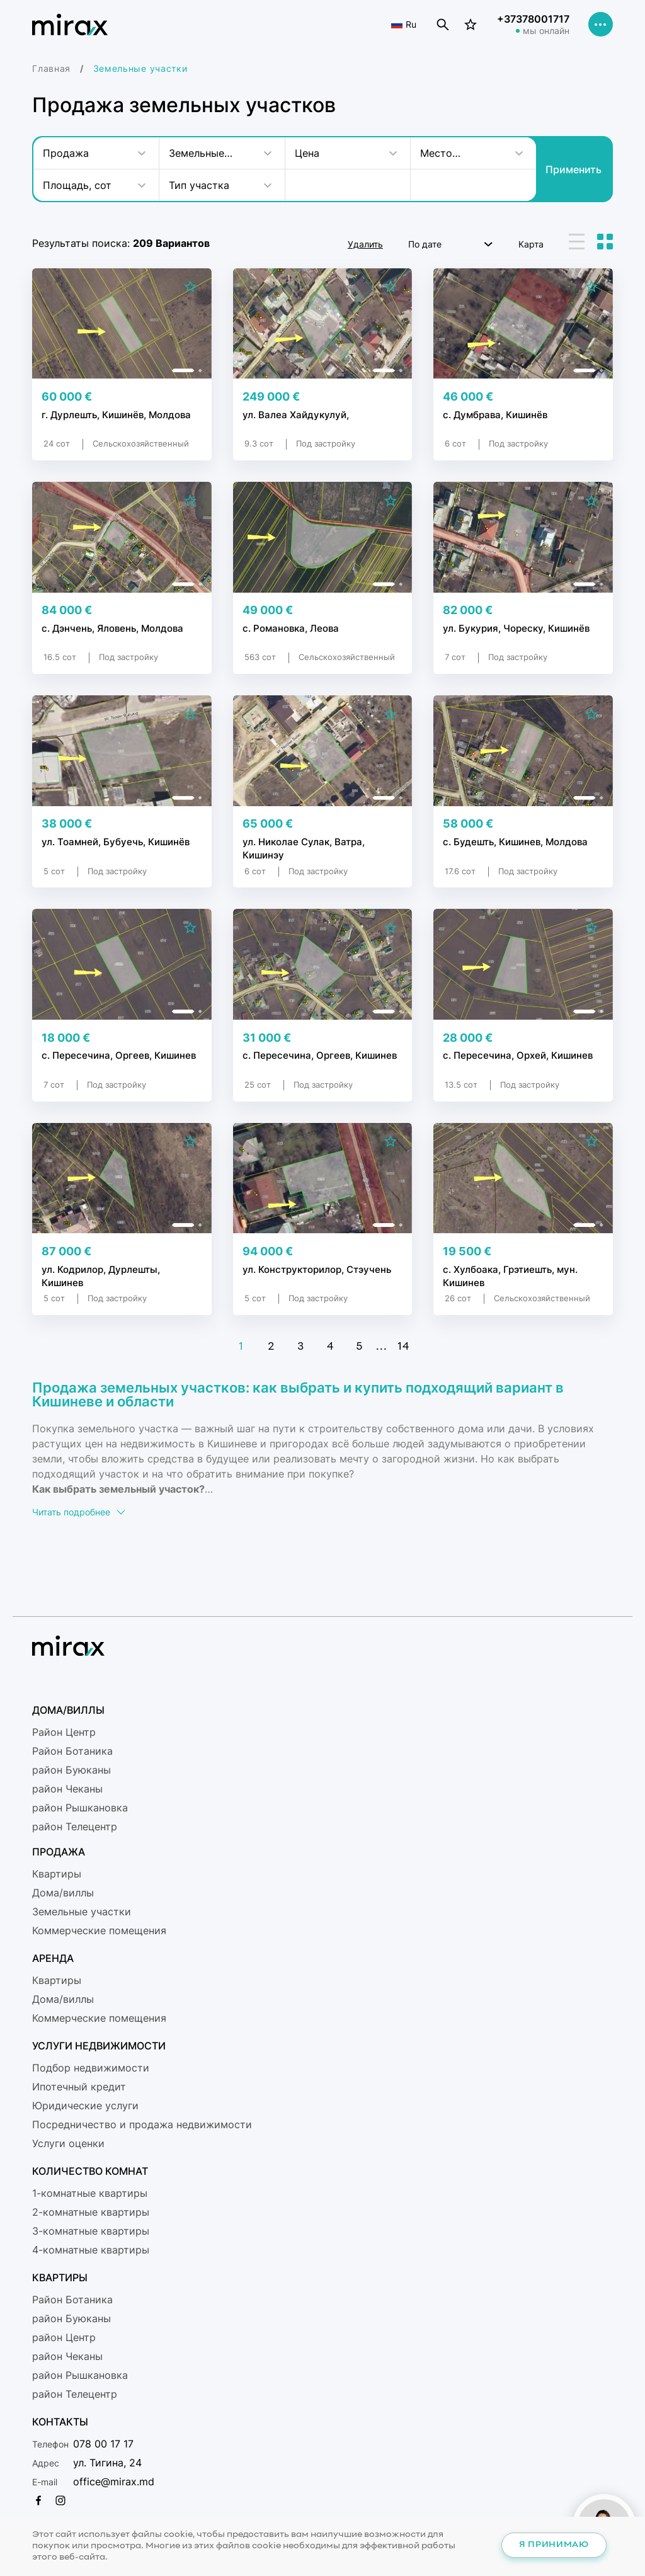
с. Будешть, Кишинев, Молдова (515, 842)
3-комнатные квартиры (90, 2231)
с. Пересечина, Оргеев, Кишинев (119, 1055)
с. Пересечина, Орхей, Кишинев (518, 1055)
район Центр (64, 2337)
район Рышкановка (80, 1807)
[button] (183, 370)
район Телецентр (74, 1826)
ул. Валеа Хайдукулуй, (296, 415)
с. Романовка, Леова (291, 628)
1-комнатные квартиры (89, 2193)
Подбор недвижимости (90, 2067)
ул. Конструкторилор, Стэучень (317, 1269)
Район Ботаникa (72, 1751)
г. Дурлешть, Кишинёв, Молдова (116, 415)
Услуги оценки (68, 2143)
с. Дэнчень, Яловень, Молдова (112, 628)
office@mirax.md (113, 2481)
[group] (122, 323)
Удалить (365, 244)
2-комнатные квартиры (90, 2212)
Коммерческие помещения (99, 1930)
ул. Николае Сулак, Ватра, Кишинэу (304, 848)
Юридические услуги (85, 2105)
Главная (51, 68)
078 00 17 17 (103, 2443)
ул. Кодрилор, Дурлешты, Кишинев (101, 1275)
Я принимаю (554, 2545)
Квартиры (56, 1873)
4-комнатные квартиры (90, 2249)
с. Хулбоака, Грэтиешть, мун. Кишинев (510, 1275)
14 (403, 1347)
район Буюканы (71, 1770)
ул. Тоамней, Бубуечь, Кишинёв (116, 842)
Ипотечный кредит (79, 2086)
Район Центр (64, 1732)
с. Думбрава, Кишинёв (495, 415)
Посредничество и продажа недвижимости (142, 2124)
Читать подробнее (79, 1512)
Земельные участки (81, 1911)
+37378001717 (532, 20)
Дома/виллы (63, 1892)
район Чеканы (67, 1788)
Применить (573, 169)
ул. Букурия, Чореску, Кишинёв (516, 628)
